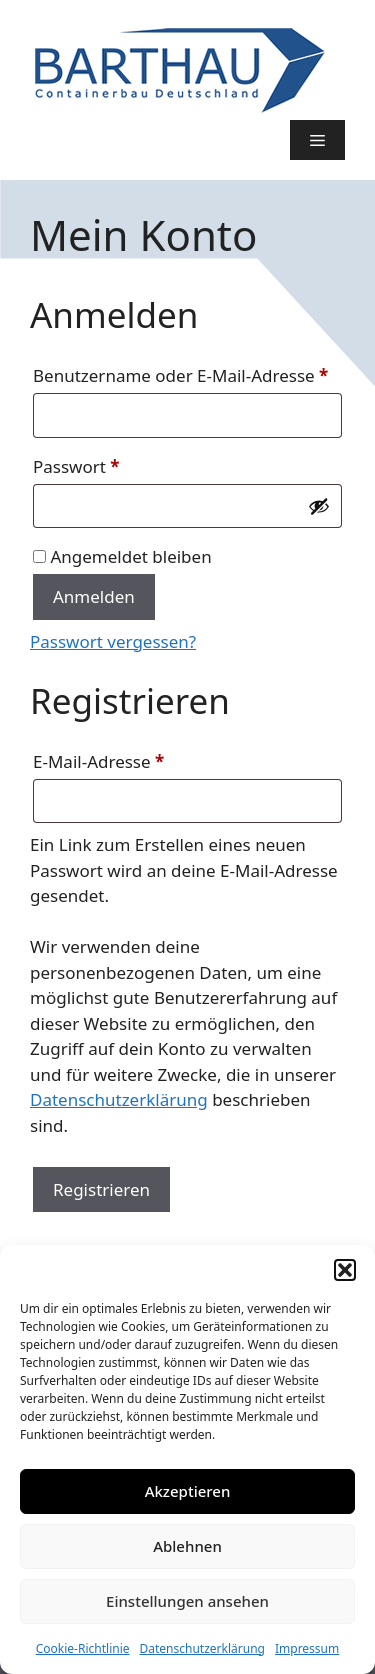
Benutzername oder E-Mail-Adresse (187, 373)
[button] (345, 1270)
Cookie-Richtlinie (83, 1648)
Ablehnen (187, 1546)
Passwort (122, 464)
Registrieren (101, 1189)
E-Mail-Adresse (145, 759)
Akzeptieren (188, 1491)
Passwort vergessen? (113, 641)
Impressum (307, 1648)
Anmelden (94, 596)
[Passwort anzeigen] (319, 506)
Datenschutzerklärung (202, 1648)
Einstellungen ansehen (187, 1601)
